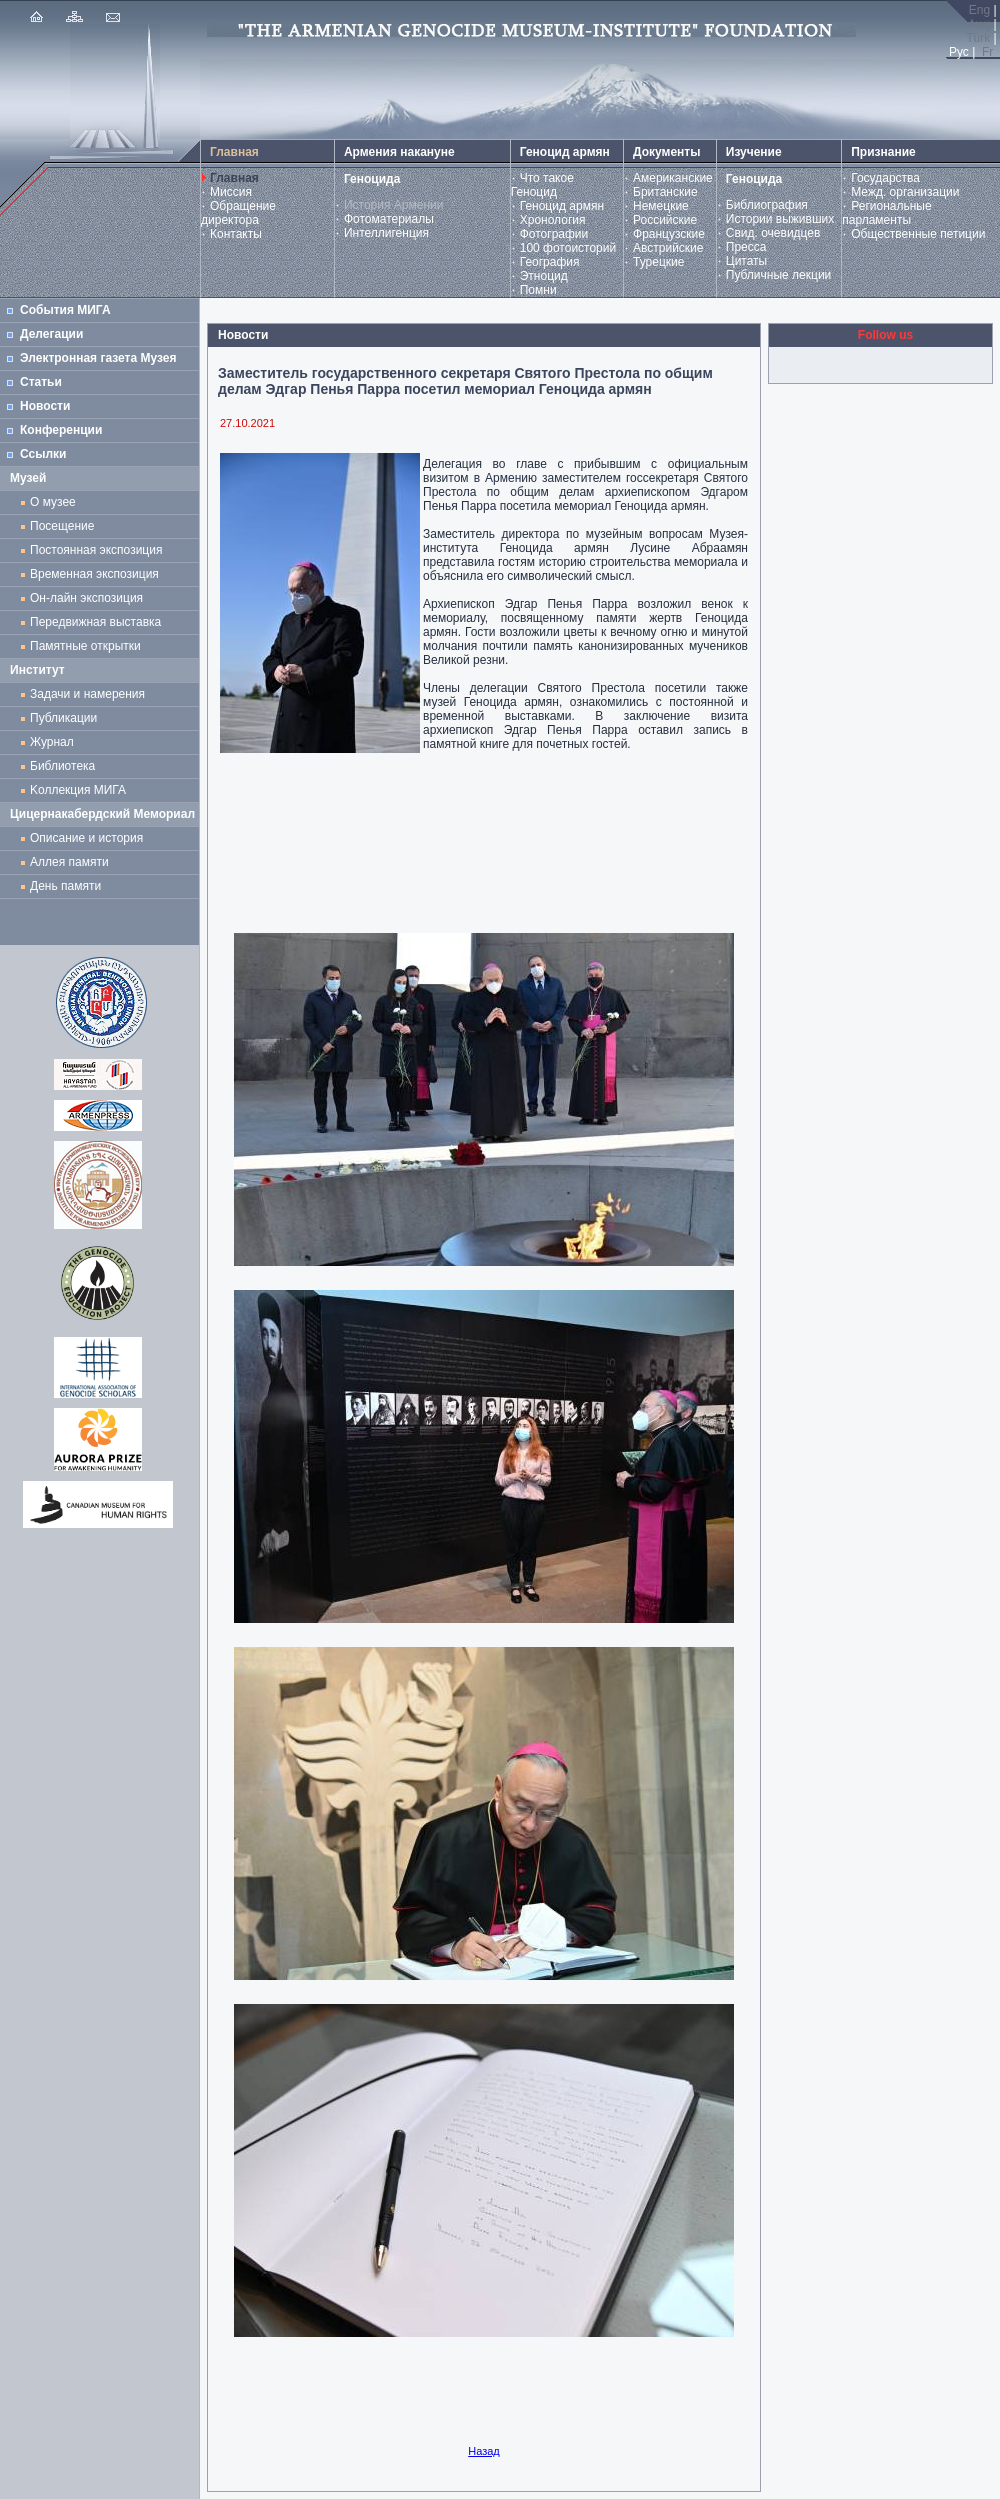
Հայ (978, 24)
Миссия (231, 192)
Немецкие (661, 206)
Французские (669, 234)
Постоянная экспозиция (96, 550)
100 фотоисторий (568, 248)
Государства (885, 178)
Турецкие (658, 262)
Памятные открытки (88, 646)
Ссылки (43, 454)
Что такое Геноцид (542, 185)
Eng (979, 10)
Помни (538, 290)
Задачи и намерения (87, 694)
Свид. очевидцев (773, 233)
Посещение (62, 526)
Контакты (236, 234)
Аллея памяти (69, 862)
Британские (665, 192)
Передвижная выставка (99, 622)
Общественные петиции (918, 234)
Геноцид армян (562, 206)
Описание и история (86, 838)
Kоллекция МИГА (78, 790)
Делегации (51, 334)
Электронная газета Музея (98, 358)
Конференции (61, 430)
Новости (45, 406)
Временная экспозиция (94, 574)
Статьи (41, 382)
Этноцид (544, 276)
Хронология (553, 220)
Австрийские (668, 248)
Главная (234, 178)
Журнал (55, 742)
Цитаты (746, 261)
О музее (53, 502)
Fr (987, 52)
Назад (484, 2451)
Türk (978, 38)
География (550, 262)
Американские (673, 178)
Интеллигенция (386, 233)
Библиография (767, 205)
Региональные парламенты (886, 213)
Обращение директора (238, 213)
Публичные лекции (779, 275)
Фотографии (554, 234)
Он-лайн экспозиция (90, 598)
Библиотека (62, 766)
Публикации (63, 718)
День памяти (65, 886)
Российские (665, 220)
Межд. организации (905, 192)
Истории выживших (780, 219)
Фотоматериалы (389, 219)
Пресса (746, 247)
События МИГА (65, 310)
